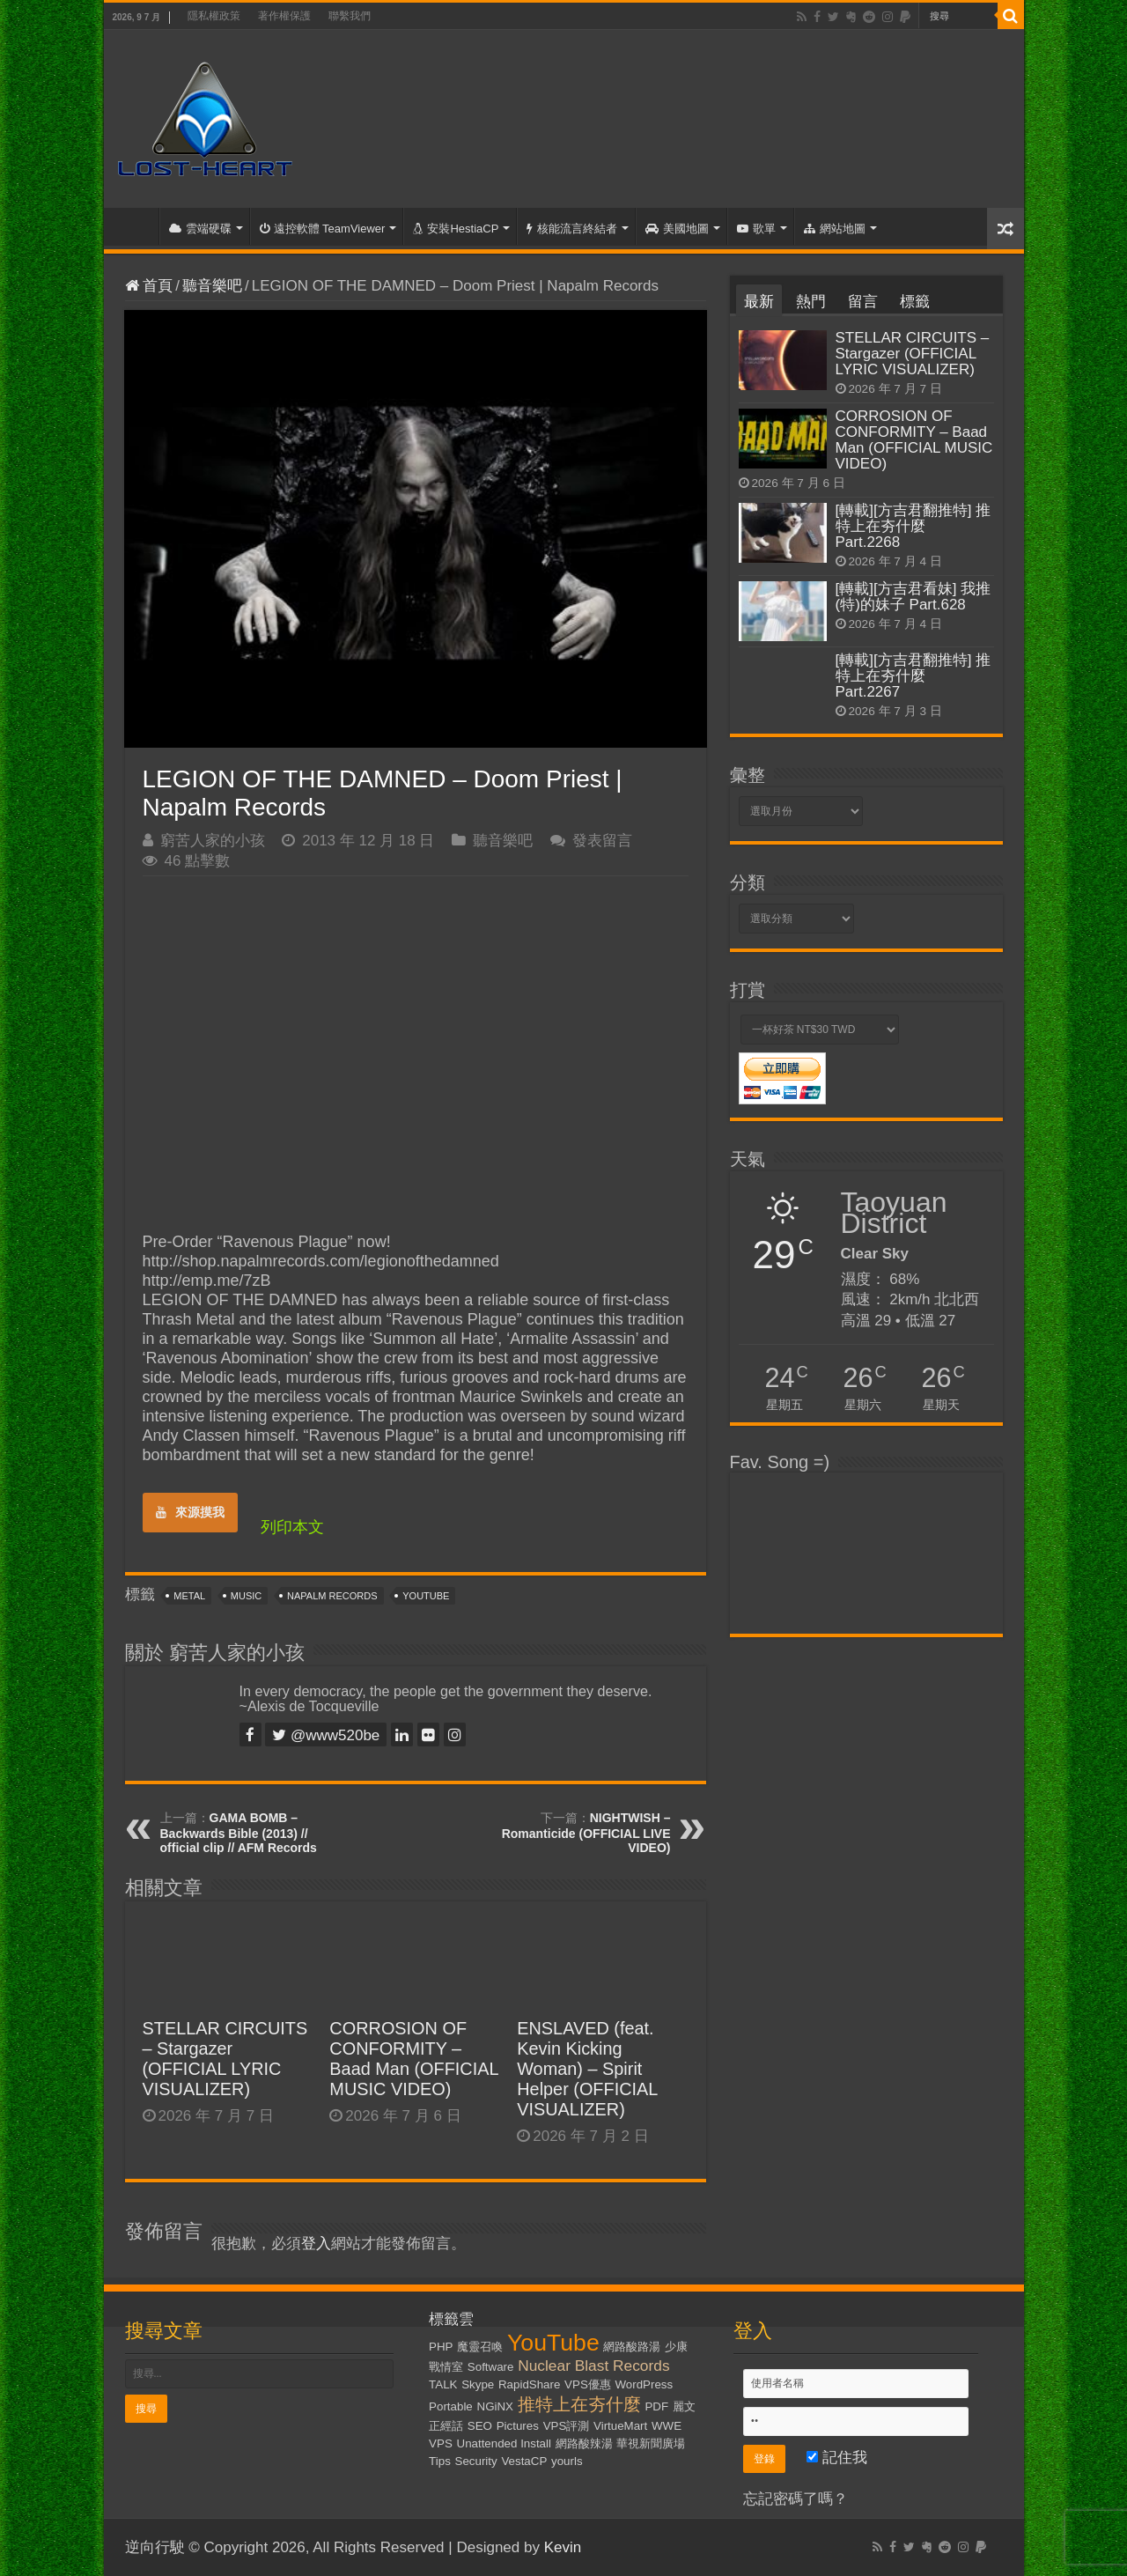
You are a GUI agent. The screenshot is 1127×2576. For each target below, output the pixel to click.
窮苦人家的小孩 (212, 840)
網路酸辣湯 (584, 2443)
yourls (567, 2461)
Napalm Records (332, 1596)
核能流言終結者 (572, 228)
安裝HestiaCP (455, 228)
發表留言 (602, 840)
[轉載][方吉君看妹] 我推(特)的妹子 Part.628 (913, 596)
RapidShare (529, 2384)
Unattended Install (504, 2443)
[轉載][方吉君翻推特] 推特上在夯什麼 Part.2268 (913, 526)
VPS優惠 (587, 2384)
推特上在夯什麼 (579, 2404)
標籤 (915, 301)
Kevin (563, 2547)
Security (476, 2461)
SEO (480, 2425)
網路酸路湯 (631, 2346)
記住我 (837, 2457)
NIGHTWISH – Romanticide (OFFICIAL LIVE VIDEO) (586, 1833)
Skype (477, 2384)
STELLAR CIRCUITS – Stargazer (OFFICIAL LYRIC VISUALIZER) (225, 2059)
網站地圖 (835, 228)
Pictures (518, 2425)
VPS (441, 2443)
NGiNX (495, 2406)
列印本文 (292, 1527)
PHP (441, 2346)
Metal (189, 1596)
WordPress (644, 2384)
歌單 (756, 228)
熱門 (811, 301)
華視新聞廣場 (650, 2443)
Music (246, 1596)
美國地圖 (677, 228)
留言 (863, 301)
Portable (451, 2406)
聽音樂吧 (212, 285)
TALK (443, 2384)
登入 (316, 2243)
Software (491, 2366)
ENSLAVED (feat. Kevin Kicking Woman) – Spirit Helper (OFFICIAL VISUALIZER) (587, 2069)
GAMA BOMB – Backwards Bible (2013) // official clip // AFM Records (238, 1833)
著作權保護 (284, 16)
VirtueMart (620, 2425)
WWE (666, 2425)
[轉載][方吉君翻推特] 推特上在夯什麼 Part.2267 (913, 676)
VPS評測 (566, 2425)
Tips (440, 2461)
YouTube (425, 1596)
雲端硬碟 (200, 228)
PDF (656, 2406)
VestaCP (524, 2461)
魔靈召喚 (480, 2346)
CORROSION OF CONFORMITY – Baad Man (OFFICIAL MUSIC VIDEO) (413, 2059)
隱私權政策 (214, 16)
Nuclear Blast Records (593, 2365)
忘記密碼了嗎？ (795, 2499)
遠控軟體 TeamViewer (323, 228)
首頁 (135, 226)
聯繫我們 (349, 16)
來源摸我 (190, 1512)
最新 (759, 301)
